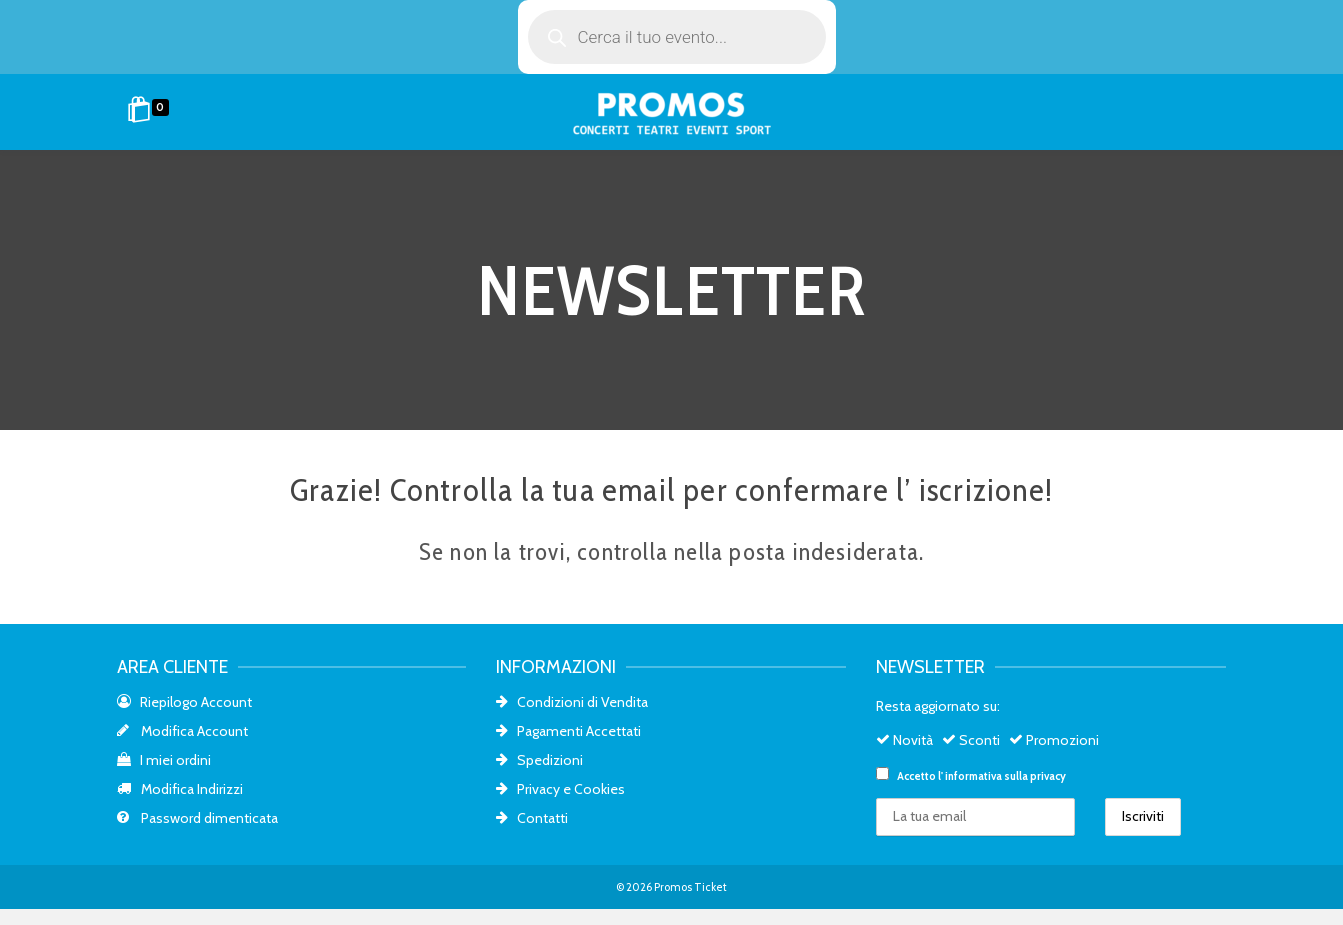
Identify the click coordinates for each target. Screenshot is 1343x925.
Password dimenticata (197, 818)
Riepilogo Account (184, 702)
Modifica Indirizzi (180, 789)
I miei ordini (164, 760)
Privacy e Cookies (560, 789)
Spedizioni (539, 760)
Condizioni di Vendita (572, 702)
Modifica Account (182, 731)
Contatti (532, 818)
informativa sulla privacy (1005, 776)
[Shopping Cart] (151, 112)
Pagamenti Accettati (568, 731)
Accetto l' (971, 775)
